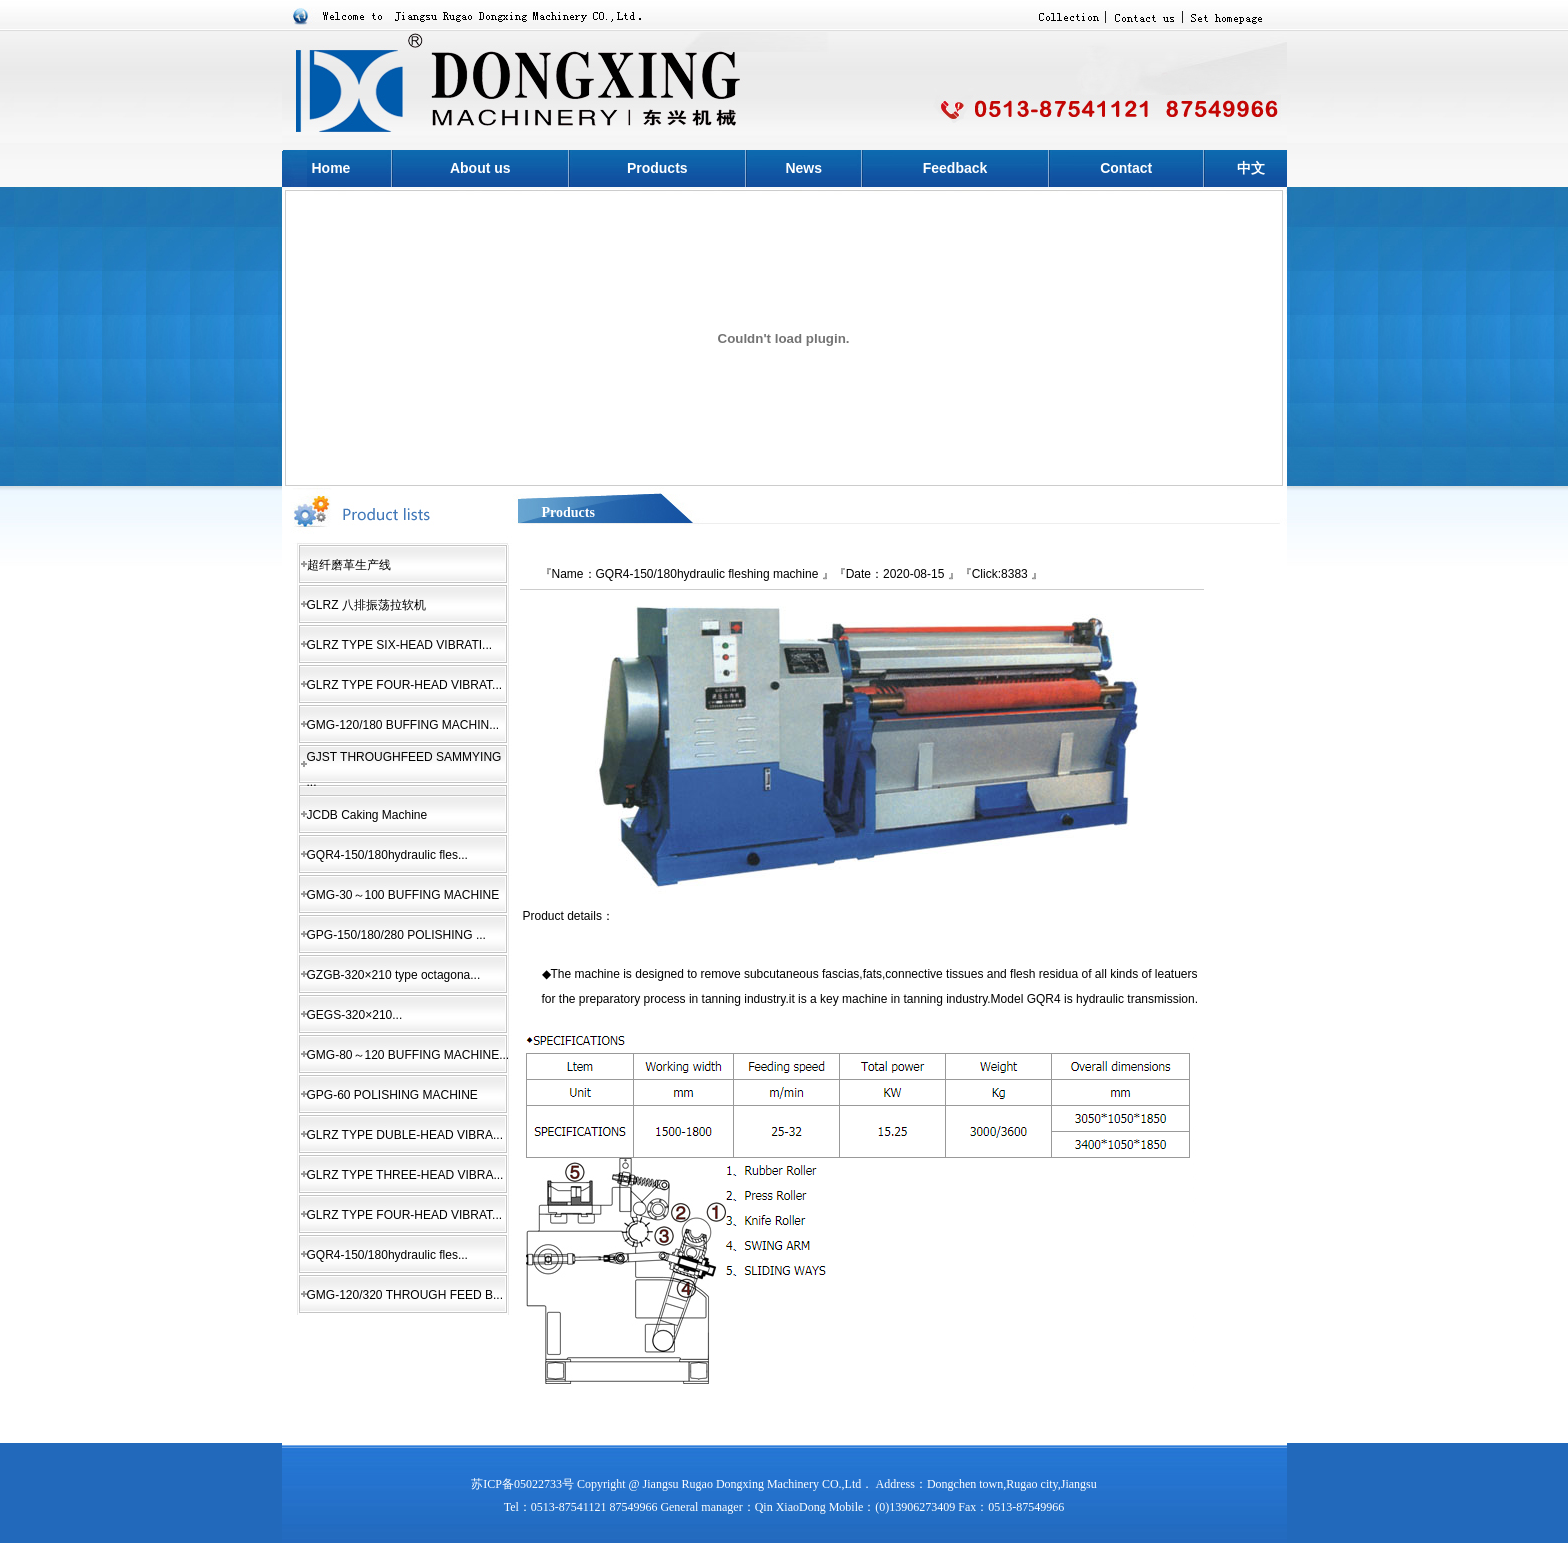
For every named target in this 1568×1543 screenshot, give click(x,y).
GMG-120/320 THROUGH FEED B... (405, 1295)
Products (657, 168)
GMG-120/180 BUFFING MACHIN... (403, 725)
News (803, 168)
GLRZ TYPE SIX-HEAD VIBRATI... (400, 645)
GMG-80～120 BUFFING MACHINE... (408, 1055)
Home (330, 168)
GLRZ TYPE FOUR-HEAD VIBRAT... (405, 685)
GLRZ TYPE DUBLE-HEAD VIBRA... (405, 1135)
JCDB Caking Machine (367, 815)
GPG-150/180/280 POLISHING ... (396, 935)
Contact (1126, 168)
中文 (1251, 168)
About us (480, 168)
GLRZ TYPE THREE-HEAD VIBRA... (405, 1175)
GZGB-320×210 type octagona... (394, 975)
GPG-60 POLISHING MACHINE (392, 1095)
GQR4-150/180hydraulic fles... (387, 855)
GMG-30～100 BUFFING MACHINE (403, 895)
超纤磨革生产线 (349, 565)
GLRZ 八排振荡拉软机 (366, 605)
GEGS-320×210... (355, 1015)
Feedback (955, 168)
